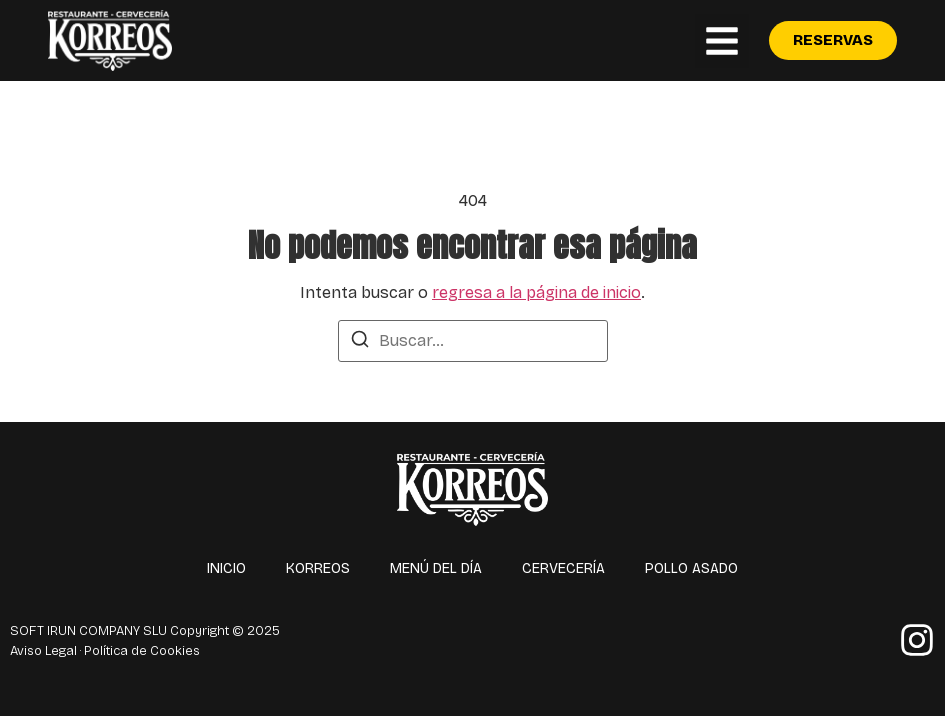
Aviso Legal (43, 651)
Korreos (318, 568)
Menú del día (436, 568)
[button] (722, 41)
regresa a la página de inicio (536, 292)
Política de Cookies (142, 651)
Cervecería (563, 568)
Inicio (226, 568)
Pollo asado (691, 568)
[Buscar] (360, 342)
